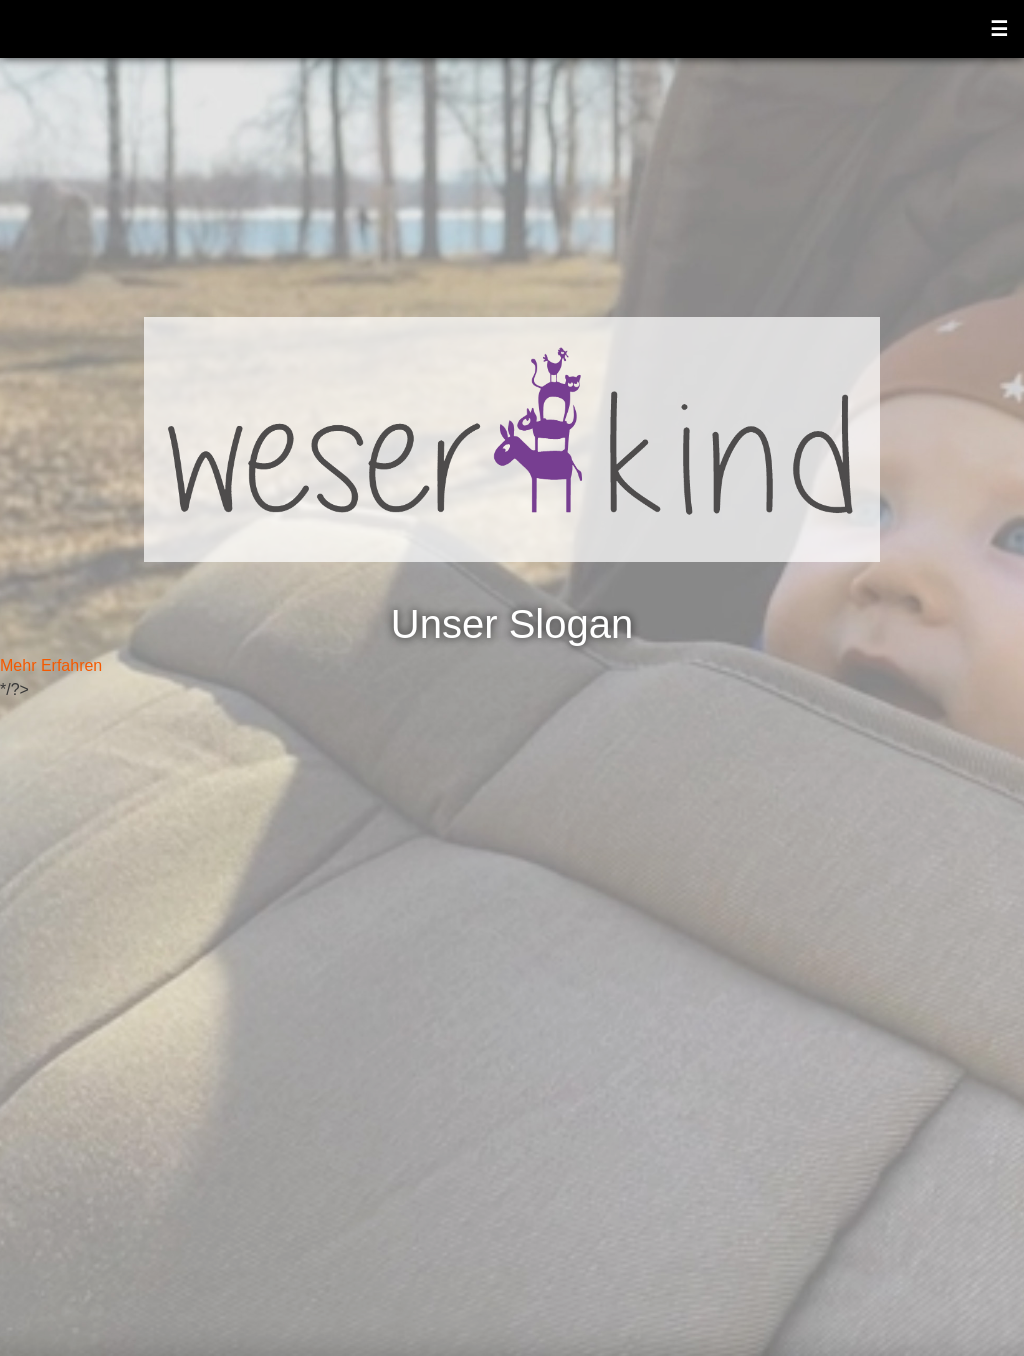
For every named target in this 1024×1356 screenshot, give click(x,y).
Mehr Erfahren (51, 665)
